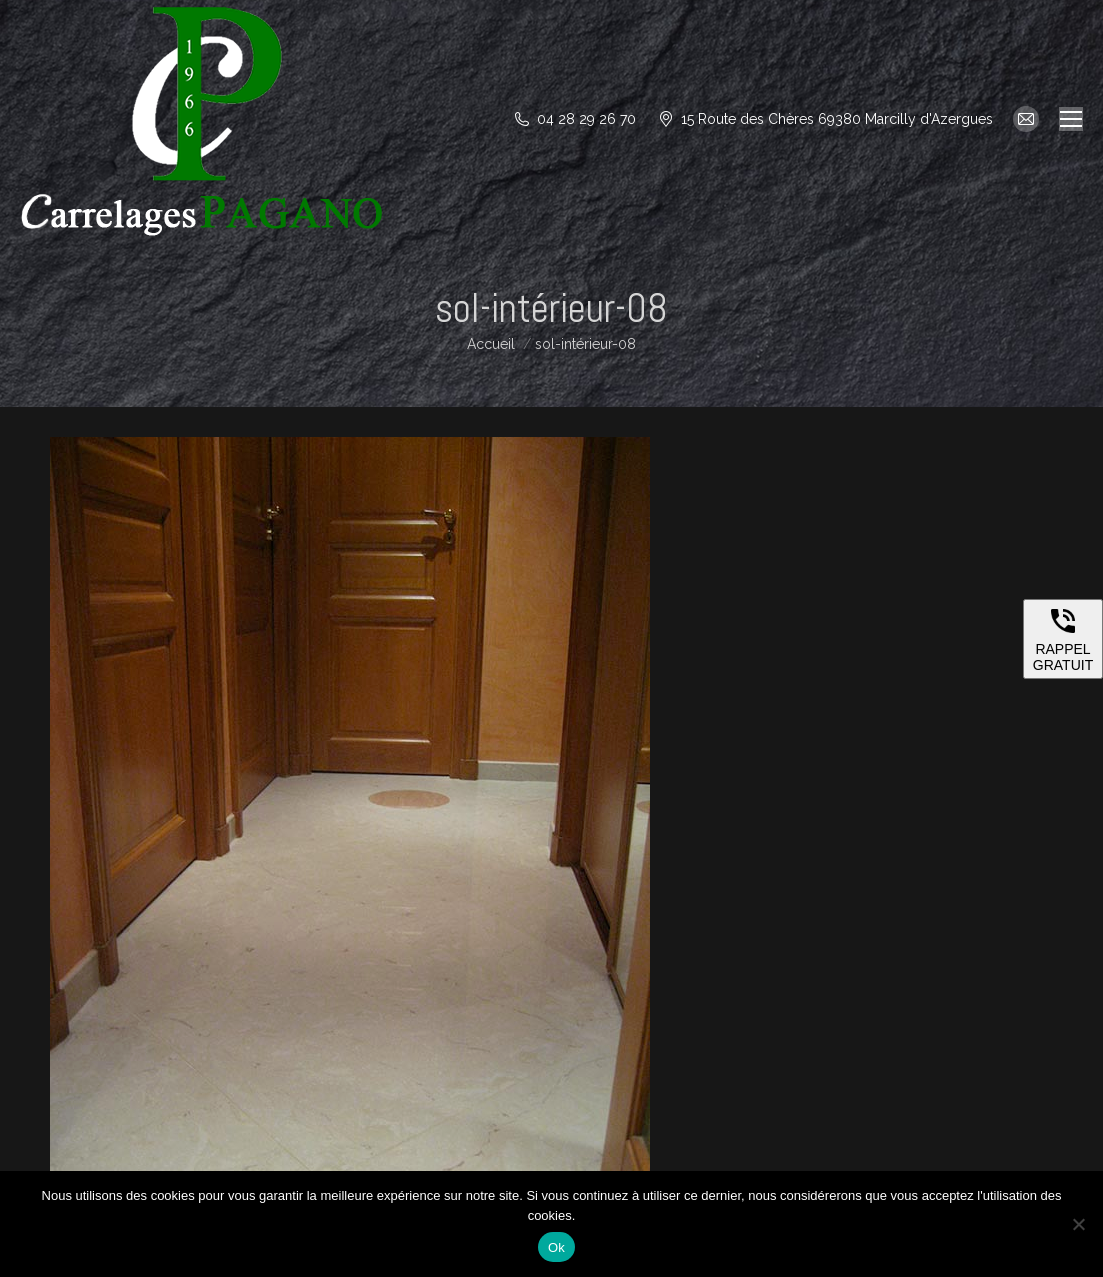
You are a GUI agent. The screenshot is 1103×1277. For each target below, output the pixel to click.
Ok (556, 1247)
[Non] (1078, 1224)
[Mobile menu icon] (1071, 119)
